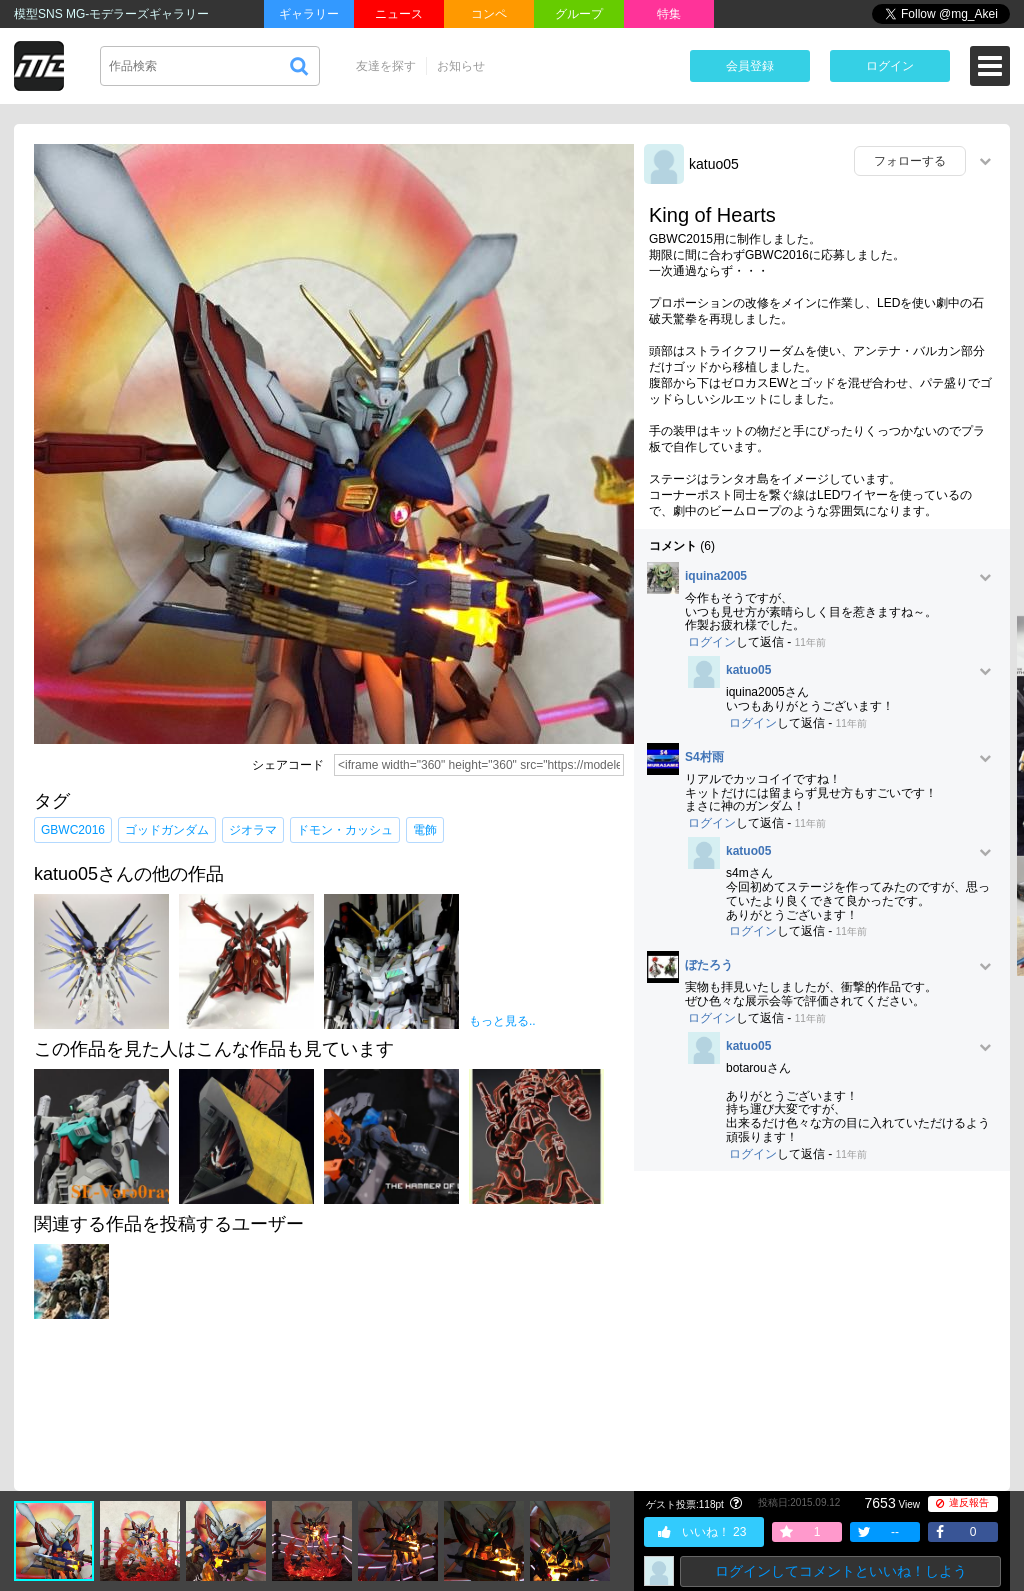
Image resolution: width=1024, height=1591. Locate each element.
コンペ (489, 14)
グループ (579, 14)
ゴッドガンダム (167, 830)
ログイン (890, 66)
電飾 (425, 830)
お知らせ (461, 66)
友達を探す (386, 66)
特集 (669, 14)
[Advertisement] (822, 1331)
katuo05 (714, 164)
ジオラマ (253, 830)
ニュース (399, 14)
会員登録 (750, 66)
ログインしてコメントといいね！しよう (841, 1571)
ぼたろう (709, 965)
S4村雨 (704, 757)
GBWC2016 (73, 830)
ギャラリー (309, 14)
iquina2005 (716, 576)
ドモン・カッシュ (345, 830)
